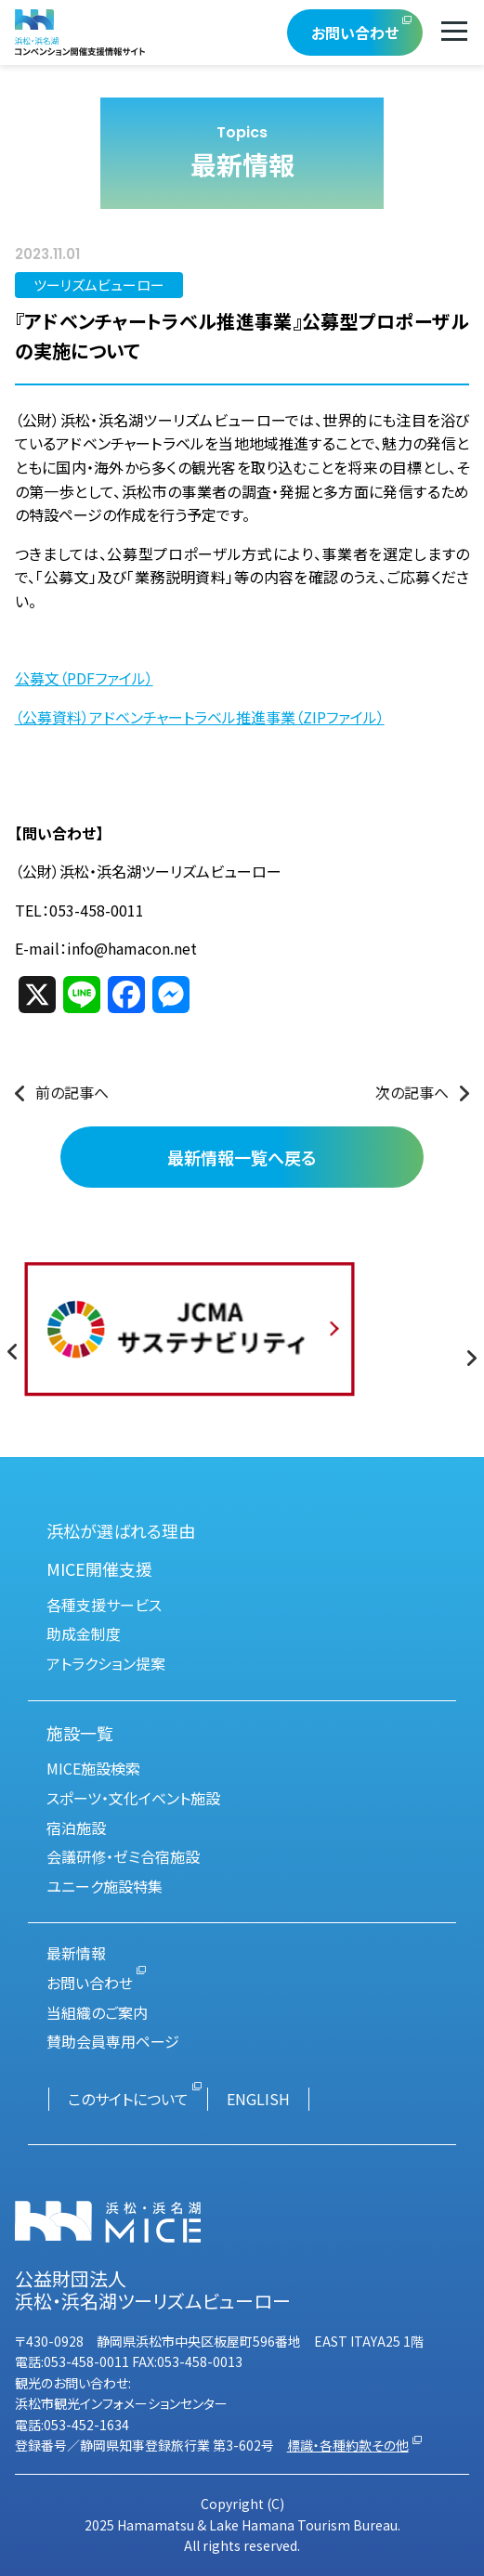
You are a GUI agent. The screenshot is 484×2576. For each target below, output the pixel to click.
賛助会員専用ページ (112, 2041)
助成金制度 (83, 1633)
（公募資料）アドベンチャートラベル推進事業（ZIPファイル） (200, 717)
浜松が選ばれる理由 (120, 1530)
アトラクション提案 (105, 1663)
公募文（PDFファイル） (84, 678)
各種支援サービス (104, 1605)
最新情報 (76, 1953)
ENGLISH (258, 2099)
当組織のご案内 (97, 2012)
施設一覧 (79, 1733)
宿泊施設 (76, 1827)
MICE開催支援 (99, 1568)
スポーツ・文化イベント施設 (133, 1798)
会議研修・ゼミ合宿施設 (123, 1856)
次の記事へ (412, 1092)
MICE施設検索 (93, 1768)
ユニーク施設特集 (104, 1886)
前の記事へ (72, 1092)
